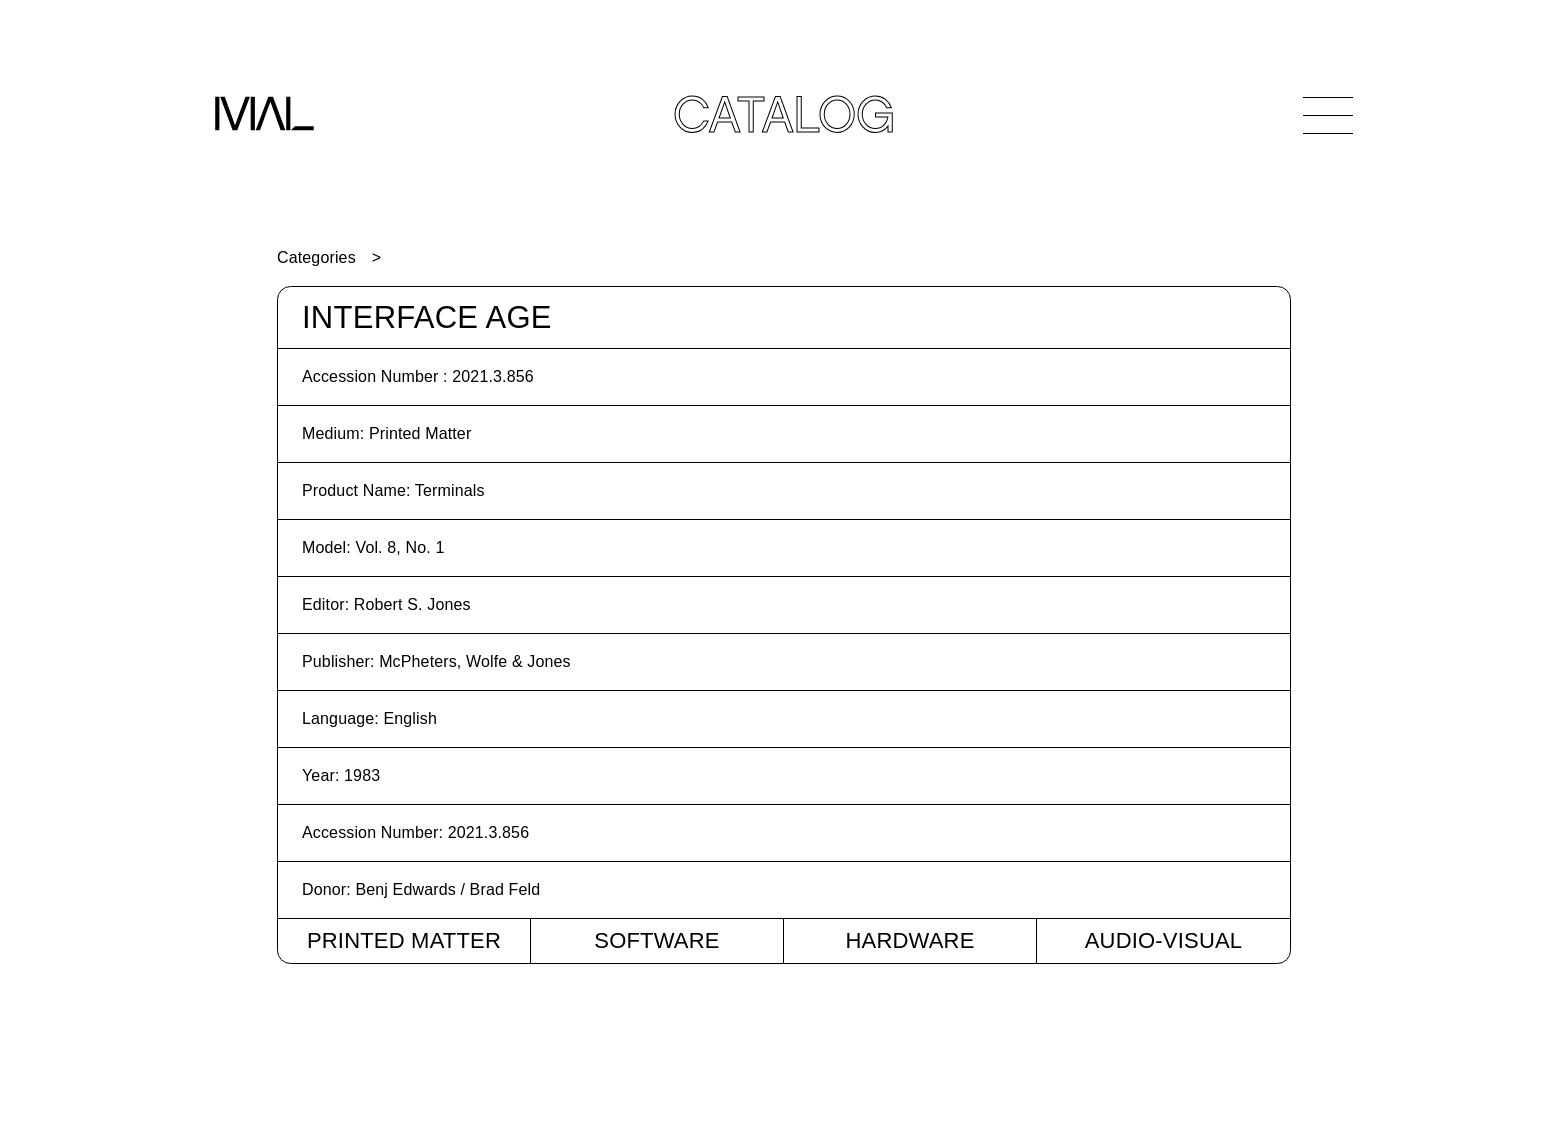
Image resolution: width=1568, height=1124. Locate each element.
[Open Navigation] (1328, 115)
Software (656, 940)
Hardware (909, 940)
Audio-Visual (1164, 940)
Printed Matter (404, 940)
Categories (316, 257)
